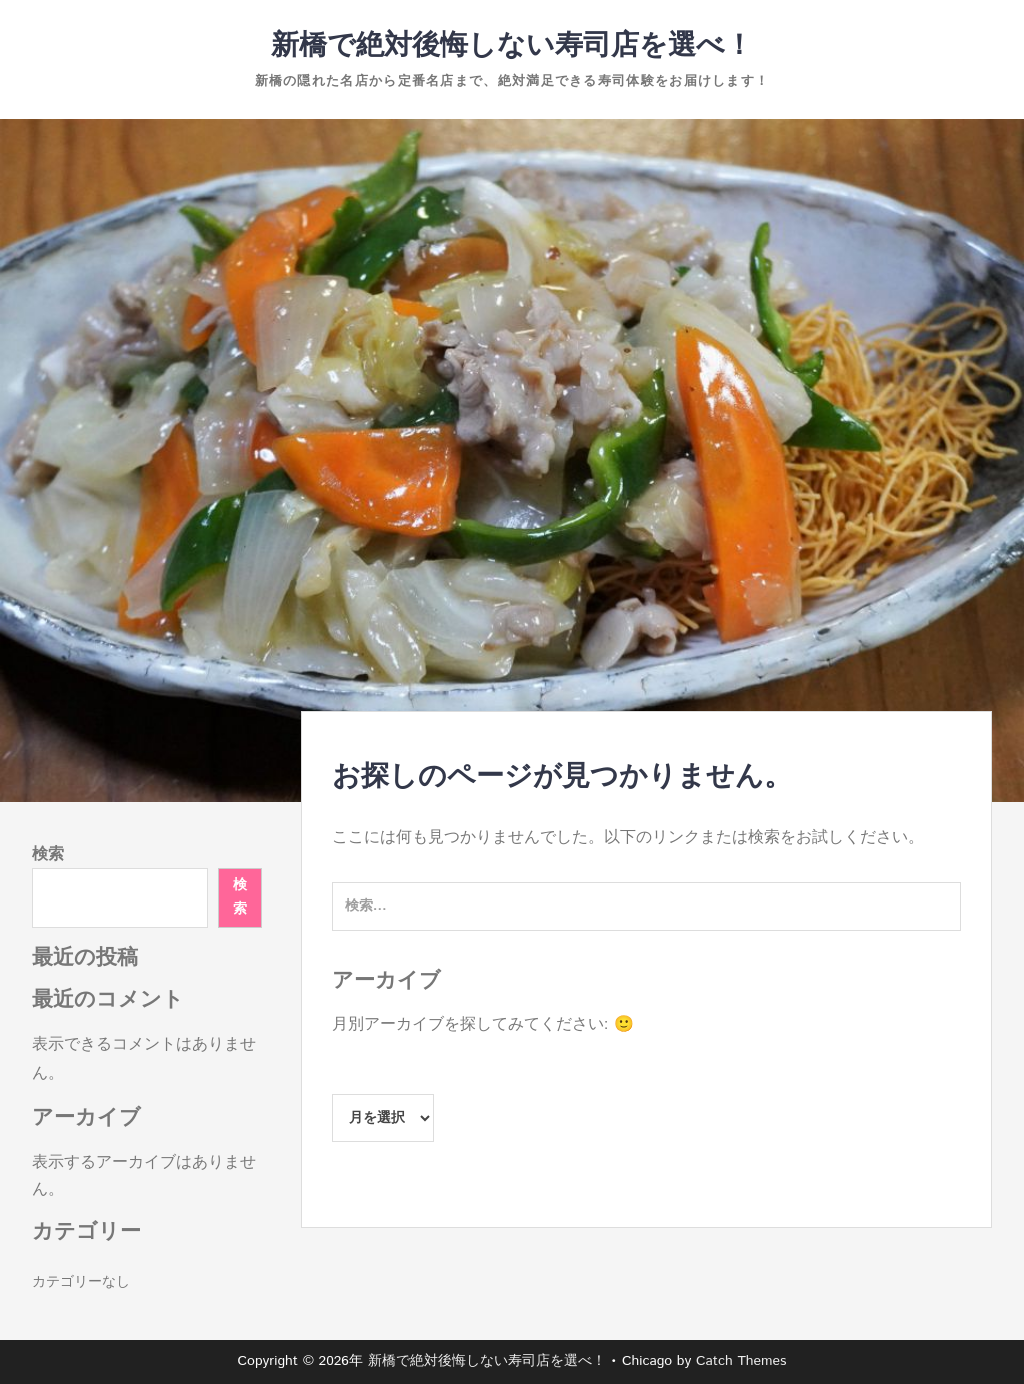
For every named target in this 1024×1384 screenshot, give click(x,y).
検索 (48, 854)
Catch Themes (741, 1361)
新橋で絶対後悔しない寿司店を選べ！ (512, 46)
